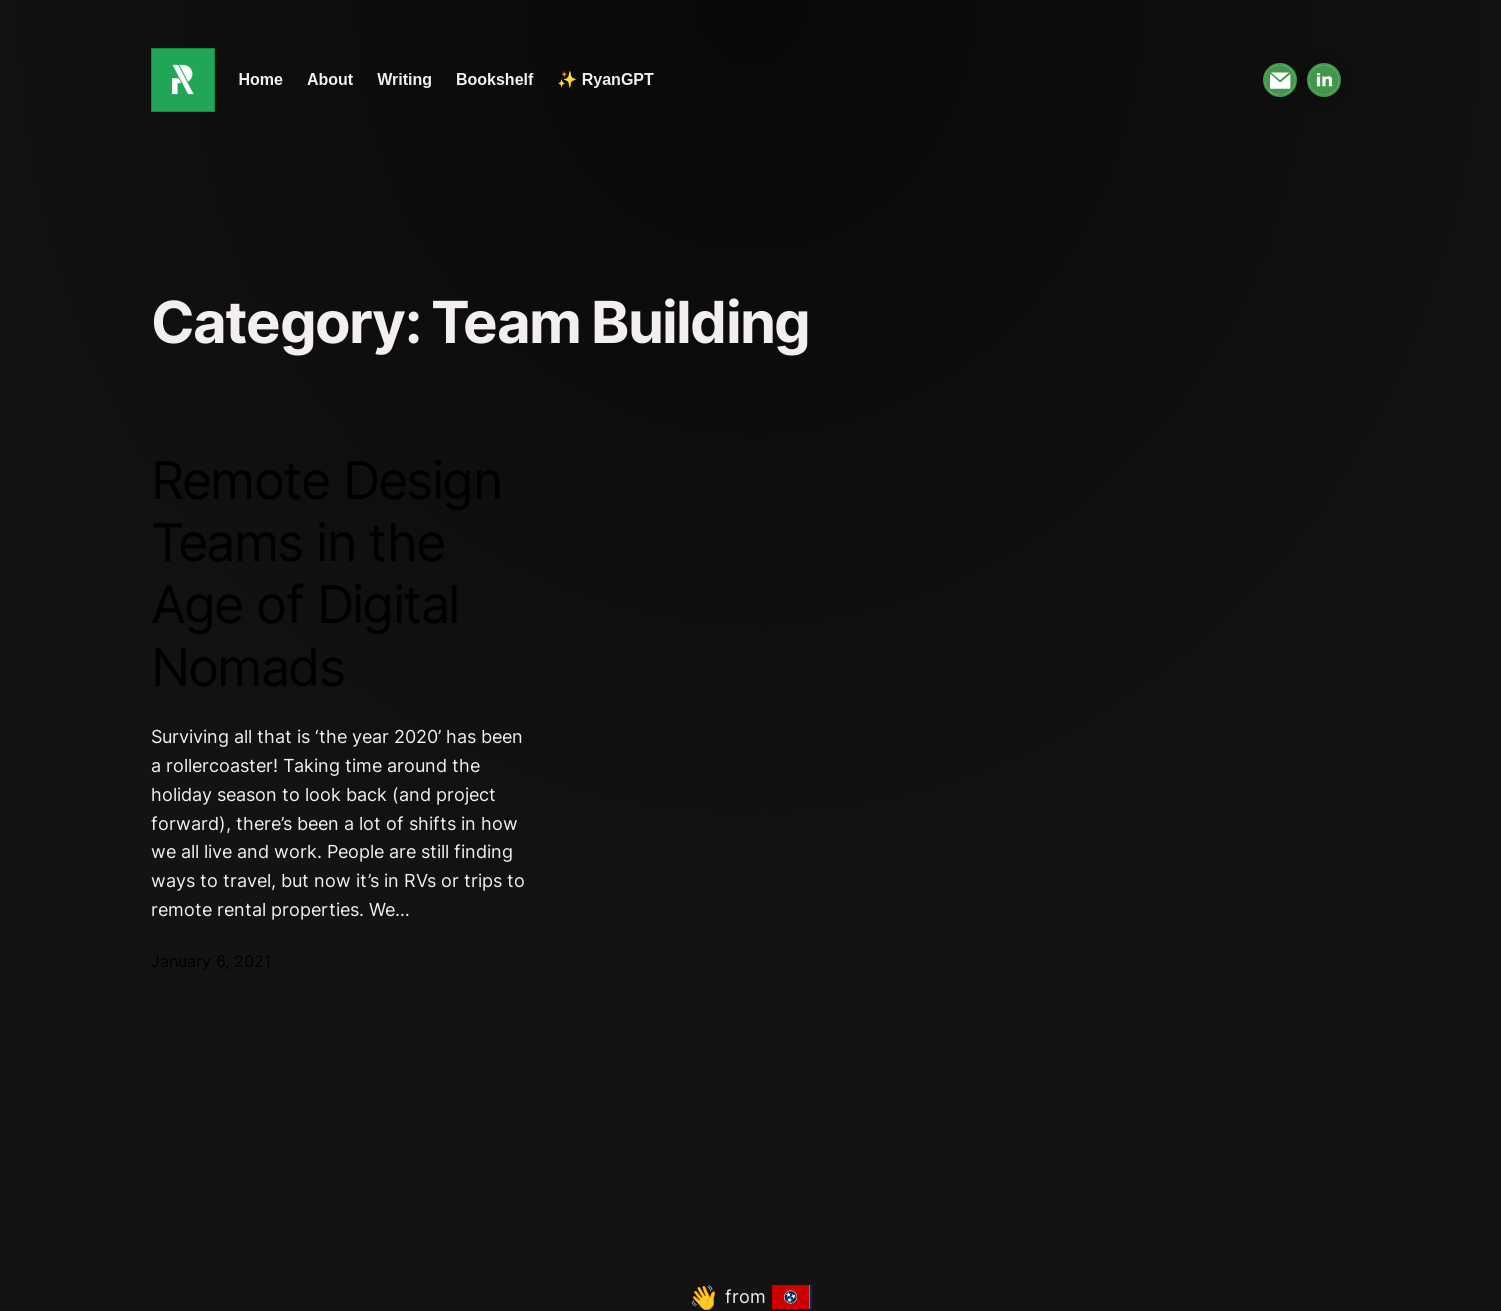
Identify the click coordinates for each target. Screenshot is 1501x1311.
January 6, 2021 (211, 961)
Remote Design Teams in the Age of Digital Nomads (326, 574)
